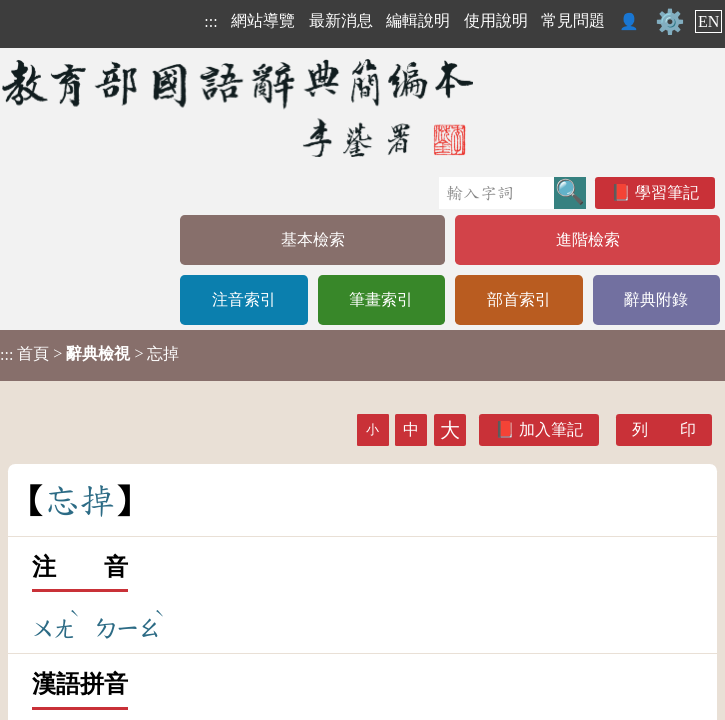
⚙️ (670, 22)
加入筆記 (551, 429)
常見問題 (573, 20)
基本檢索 (313, 239)
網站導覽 (263, 20)
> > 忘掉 (89, 354)
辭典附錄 (656, 299)
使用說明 (496, 20)
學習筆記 (667, 192)
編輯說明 (418, 20)
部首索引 (519, 299)
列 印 (664, 429)
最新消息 (341, 20)
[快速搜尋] (496, 193)
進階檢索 (588, 239)
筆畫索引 (381, 299)
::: (210, 21)
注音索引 (244, 299)
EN (708, 21)
